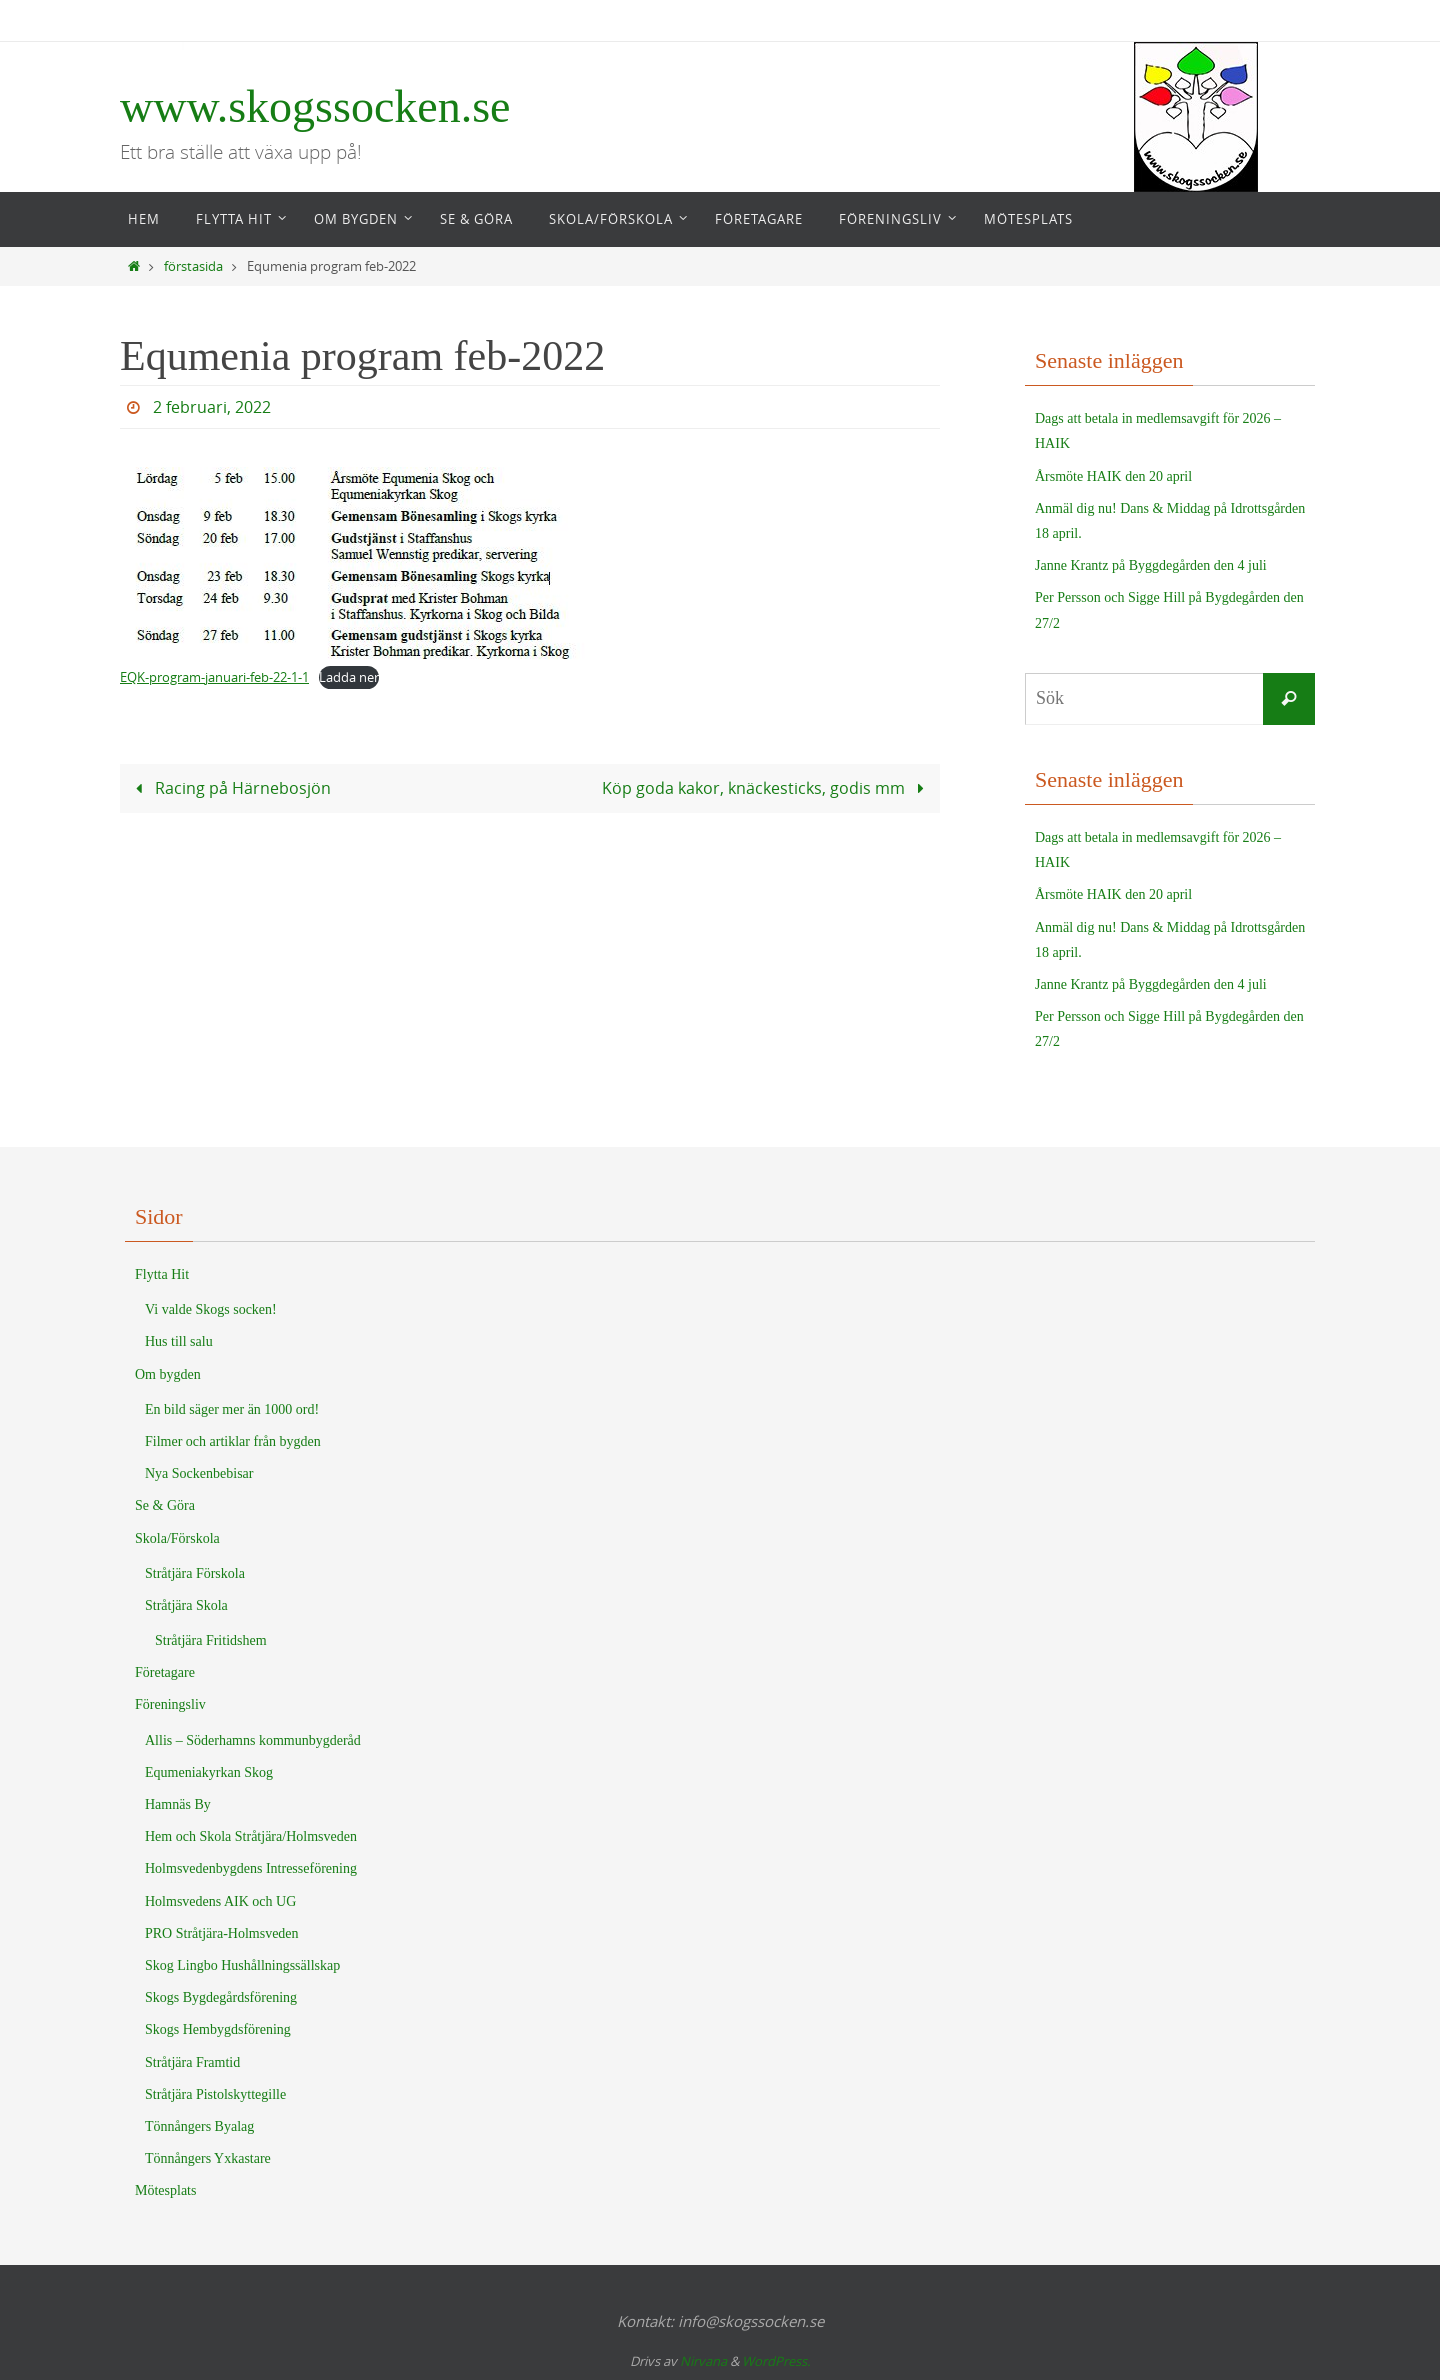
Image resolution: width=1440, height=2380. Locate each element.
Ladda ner (349, 677)
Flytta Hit (162, 1274)
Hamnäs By (178, 1804)
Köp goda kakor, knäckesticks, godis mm (766, 787)
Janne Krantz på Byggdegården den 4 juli (1151, 565)
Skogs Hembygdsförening (218, 2029)
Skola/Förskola (177, 1538)
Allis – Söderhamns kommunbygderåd (253, 1740)
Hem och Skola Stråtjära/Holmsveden (251, 1836)
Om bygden (168, 1374)
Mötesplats (165, 2190)
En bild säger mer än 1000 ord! (232, 1409)
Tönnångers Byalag (199, 2126)
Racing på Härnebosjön (229, 787)
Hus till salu (179, 1341)
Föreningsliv (170, 1704)
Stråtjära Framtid (192, 2062)
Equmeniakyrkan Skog (209, 1772)
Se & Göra (165, 1505)
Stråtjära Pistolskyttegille (215, 2094)
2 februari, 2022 (212, 407)
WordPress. (776, 2361)
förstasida (193, 266)
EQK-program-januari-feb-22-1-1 (214, 677)
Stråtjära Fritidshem (211, 1640)
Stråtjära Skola (186, 1605)
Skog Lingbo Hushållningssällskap (242, 1965)
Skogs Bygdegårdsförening (221, 1997)
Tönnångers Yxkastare (208, 2158)
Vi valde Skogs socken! (211, 1309)
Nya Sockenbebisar (199, 1473)
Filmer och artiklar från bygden (233, 1441)
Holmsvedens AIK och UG (220, 1901)
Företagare (165, 1672)
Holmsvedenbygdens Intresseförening (251, 1868)
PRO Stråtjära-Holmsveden (222, 1933)
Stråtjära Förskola (195, 1573)
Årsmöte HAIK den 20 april (1113, 476)
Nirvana (703, 2361)
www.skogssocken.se (315, 106)
